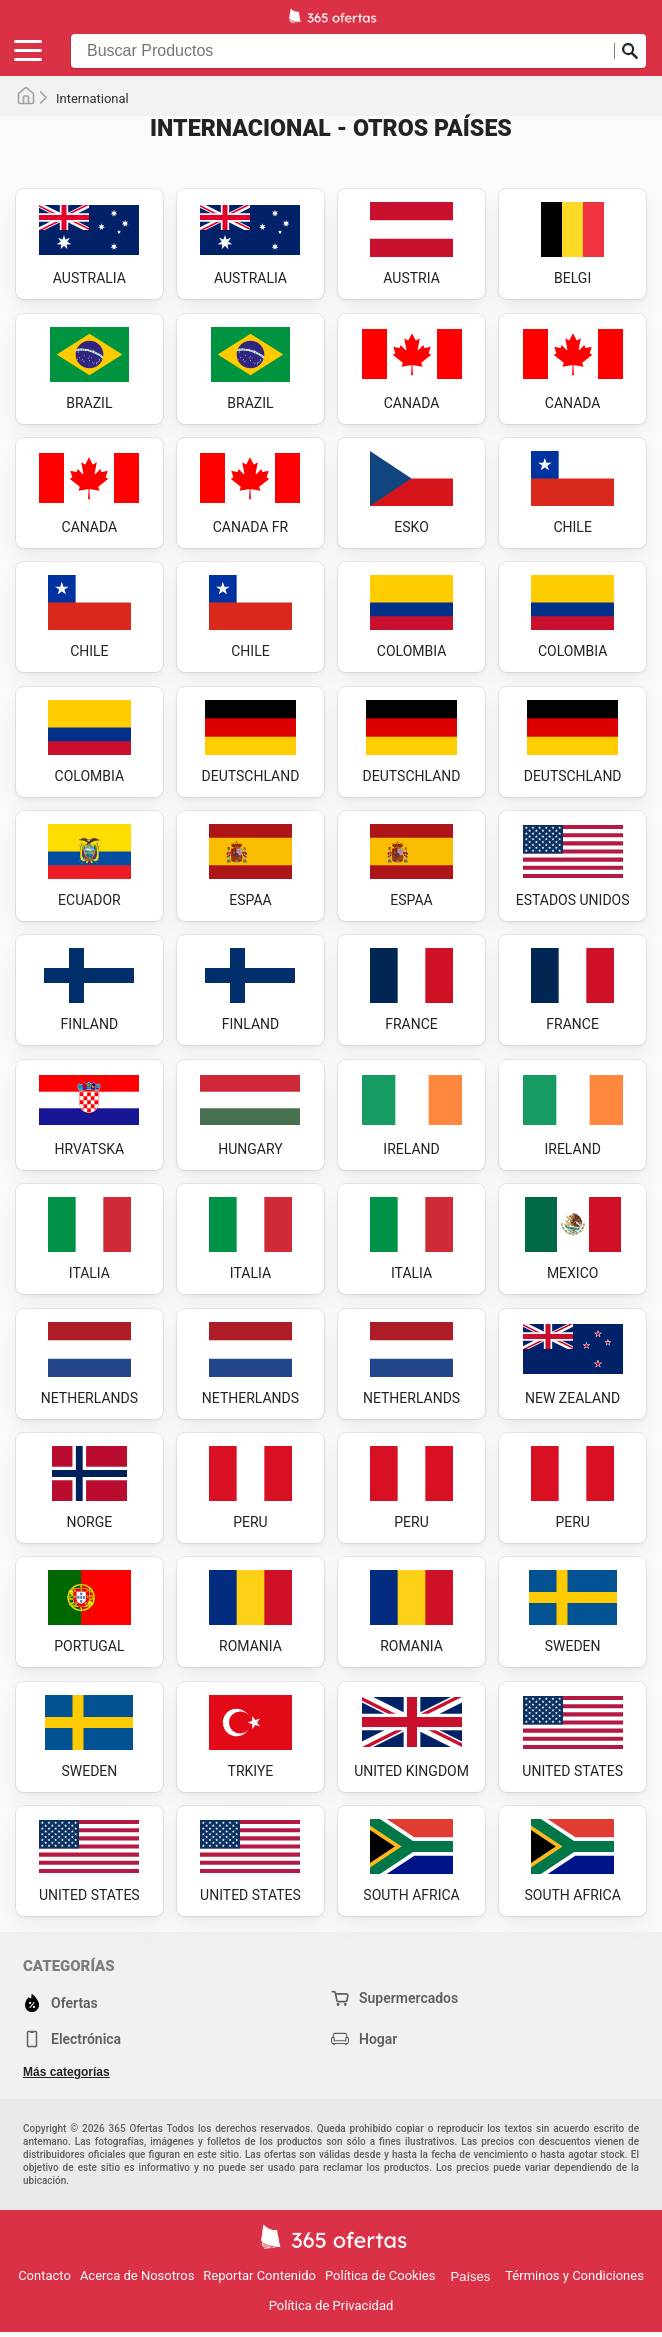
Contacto (44, 2275)
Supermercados (394, 1998)
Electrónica (72, 2039)
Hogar (364, 2039)
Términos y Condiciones (574, 2275)
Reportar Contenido (259, 2275)
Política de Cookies (380, 2275)
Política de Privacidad (331, 2305)
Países (470, 2276)
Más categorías (66, 2072)
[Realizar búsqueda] (630, 51)
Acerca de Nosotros (137, 2275)
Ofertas (60, 2003)
